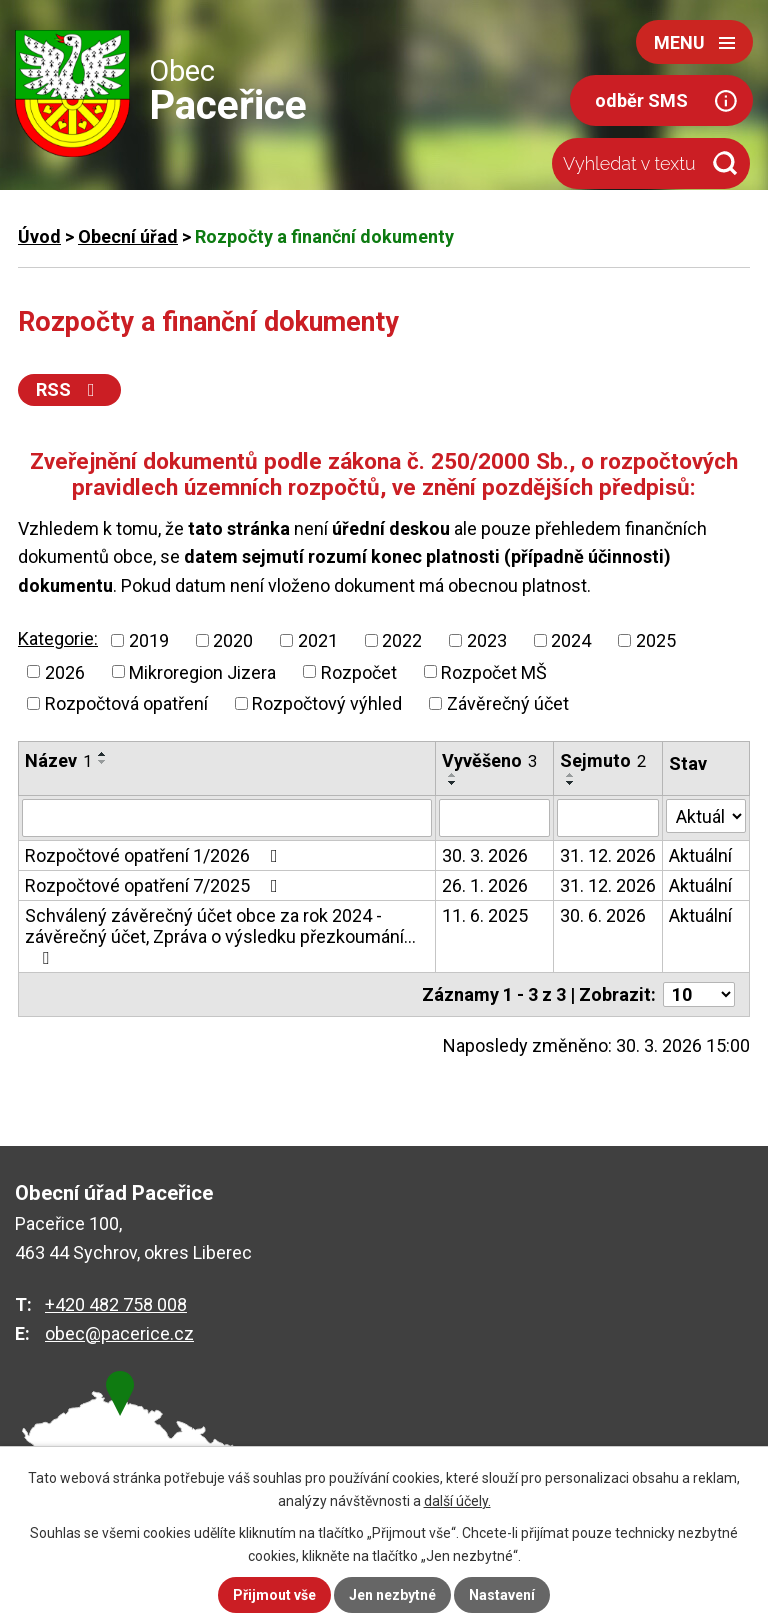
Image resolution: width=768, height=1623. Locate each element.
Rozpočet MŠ (494, 671)
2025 (656, 640)
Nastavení (502, 1595)
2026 (65, 671)
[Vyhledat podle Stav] (706, 816)
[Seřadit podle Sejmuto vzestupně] (571, 775)
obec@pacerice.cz (119, 1333)
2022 (402, 640)
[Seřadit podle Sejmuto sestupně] (571, 783)
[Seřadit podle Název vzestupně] (103, 754)
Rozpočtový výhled (327, 703)
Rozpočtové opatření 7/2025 (155, 885)
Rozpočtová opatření (126, 703)
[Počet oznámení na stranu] (699, 994)
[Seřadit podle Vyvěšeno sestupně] (453, 783)
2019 (149, 640)
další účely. (457, 1501)
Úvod (39, 236)
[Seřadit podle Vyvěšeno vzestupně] (453, 775)
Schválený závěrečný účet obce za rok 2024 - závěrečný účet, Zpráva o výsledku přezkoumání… (220, 936)
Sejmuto (603, 760)
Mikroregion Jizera (202, 671)
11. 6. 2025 (485, 915)
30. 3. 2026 (485, 855)
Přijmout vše (274, 1595)
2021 (318, 640)
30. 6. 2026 (603, 915)
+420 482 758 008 (116, 1304)
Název (58, 760)
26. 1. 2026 (485, 885)
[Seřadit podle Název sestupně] (103, 762)
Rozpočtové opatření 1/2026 (155, 855)
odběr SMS (641, 100)
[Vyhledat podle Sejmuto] (608, 818)
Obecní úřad (128, 236)
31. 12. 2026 (608, 855)
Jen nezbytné (392, 1595)
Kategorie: (58, 638)
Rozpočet (359, 671)
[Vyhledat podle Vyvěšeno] (494, 818)
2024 (571, 640)
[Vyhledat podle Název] (227, 818)
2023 (487, 640)
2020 (233, 640)
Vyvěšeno (489, 760)
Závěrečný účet (508, 703)
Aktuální (700, 855)
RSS (69, 389)
